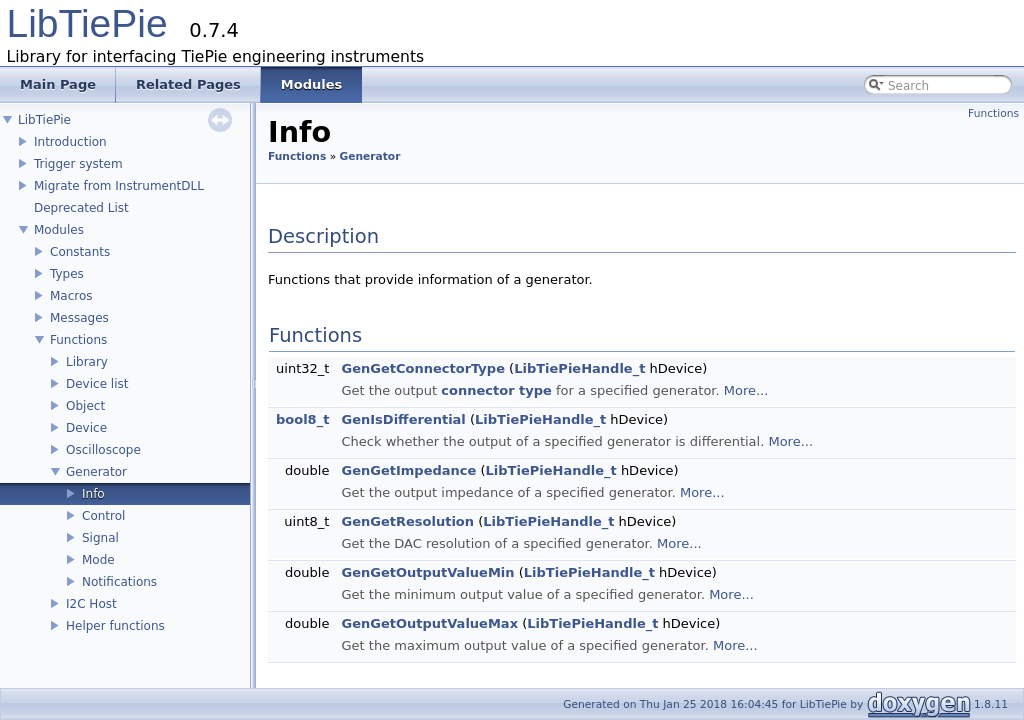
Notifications (119, 582)
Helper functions (115, 626)
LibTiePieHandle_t (579, 368)
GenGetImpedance (409, 470)
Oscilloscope (103, 450)
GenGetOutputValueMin (428, 572)
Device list (97, 384)
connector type (496, 390)
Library (87, 362)
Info (93, 494)
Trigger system (78, 164)
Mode (98, 560)
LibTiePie (87, 23)
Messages (79, 318)
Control (103, 516)
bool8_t (302, 419)
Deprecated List (81, 208)
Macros (71, 296)
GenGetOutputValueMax (430, 623)
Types (67, 274)
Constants (80, 252)
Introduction (70, 142)
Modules (59, 230)
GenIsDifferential (404, 419)
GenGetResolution (408, 521)
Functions (78, 340)
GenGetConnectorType (423, 368)
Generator (96, 472)
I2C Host (91, 604)
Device (86, 428)
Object (85, 406)
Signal (100, 538)
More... (746, 390)
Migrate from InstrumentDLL (119, 186)
